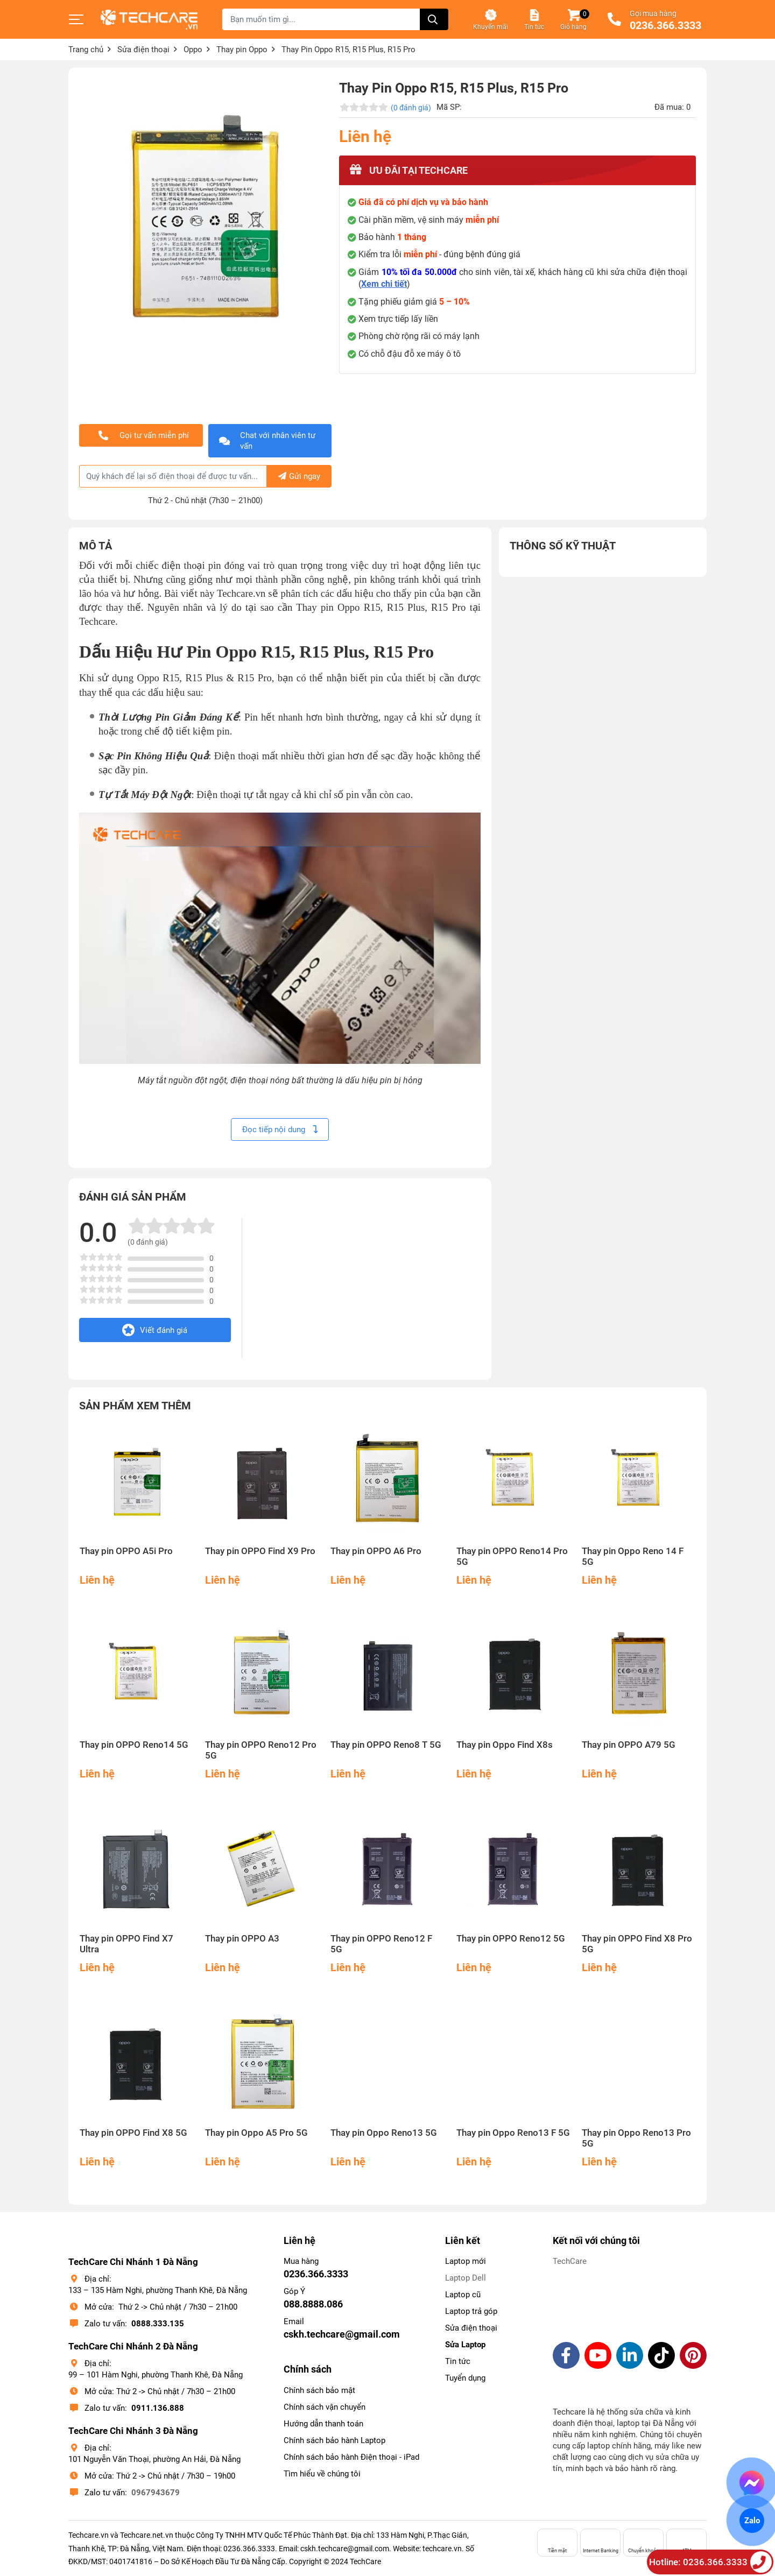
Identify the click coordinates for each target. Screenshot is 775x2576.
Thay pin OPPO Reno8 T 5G (385, 1745)
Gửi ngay (299, 476)
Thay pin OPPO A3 (242, 1938)
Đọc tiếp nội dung (280, 1129)
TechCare (570, 2261)
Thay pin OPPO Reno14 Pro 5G (512, 1556)
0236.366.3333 (665, 25)
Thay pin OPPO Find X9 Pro (260, 1551)
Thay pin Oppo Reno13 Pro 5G (636, 2138)
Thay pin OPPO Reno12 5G (510, 1938)
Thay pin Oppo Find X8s (504, 1745)
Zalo (751, 2520)
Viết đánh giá (154, 1330)
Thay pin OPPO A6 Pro (375, 1551)
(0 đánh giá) (411, 107)
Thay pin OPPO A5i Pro (126, 1551)
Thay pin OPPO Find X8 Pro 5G (637, 1943)
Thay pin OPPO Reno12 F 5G (381, 1943)
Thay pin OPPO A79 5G (628, 1745)
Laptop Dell (465, 2278)
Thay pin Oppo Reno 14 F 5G (633, 1556)
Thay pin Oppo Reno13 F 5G (513, 2133)
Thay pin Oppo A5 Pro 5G (256, 2133)
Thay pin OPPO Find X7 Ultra (126, 1943)
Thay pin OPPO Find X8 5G (133, 2133)
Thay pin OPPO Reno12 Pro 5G (260, 1750)
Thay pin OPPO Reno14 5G (134, 1745)
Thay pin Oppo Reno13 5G (383, 2133)
